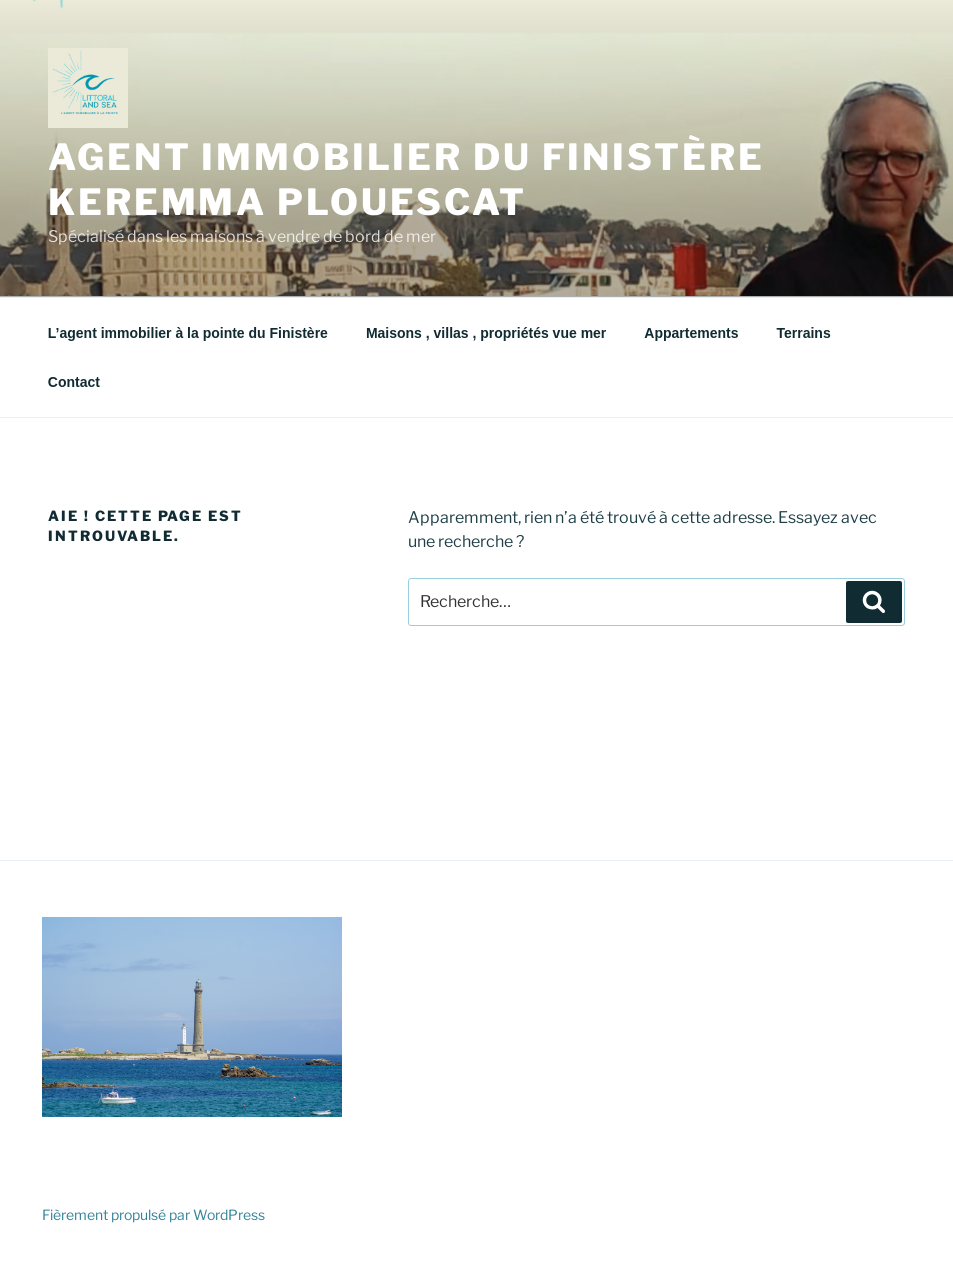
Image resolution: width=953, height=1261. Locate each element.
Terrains (803, 333)
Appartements (691, 333)
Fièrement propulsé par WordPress (153, 1214)
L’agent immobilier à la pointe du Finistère (188, 333)
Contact (74, 382)
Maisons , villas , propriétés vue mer (486, 333)
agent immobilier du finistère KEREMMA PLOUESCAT (406, 179)
